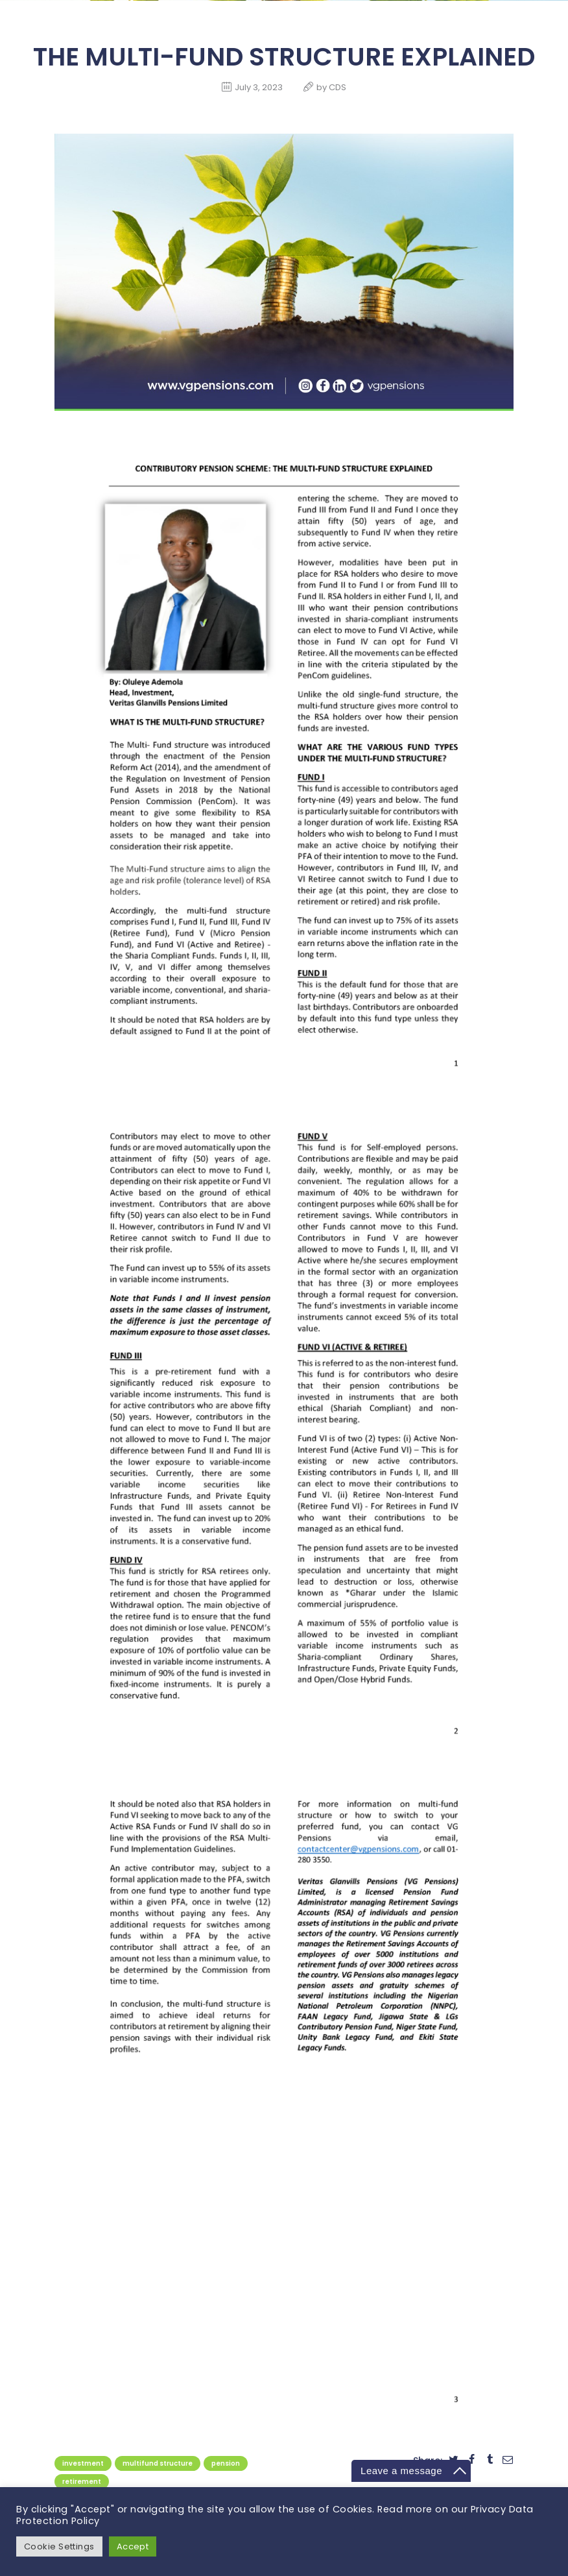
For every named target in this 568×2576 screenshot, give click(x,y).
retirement (81, 2481)
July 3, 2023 (259, 87)
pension (225, 2463)
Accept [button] (133, 2546)
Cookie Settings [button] (59, 2546)
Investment (83, 2463)
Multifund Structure (158, 2463)
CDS (337, 87)
